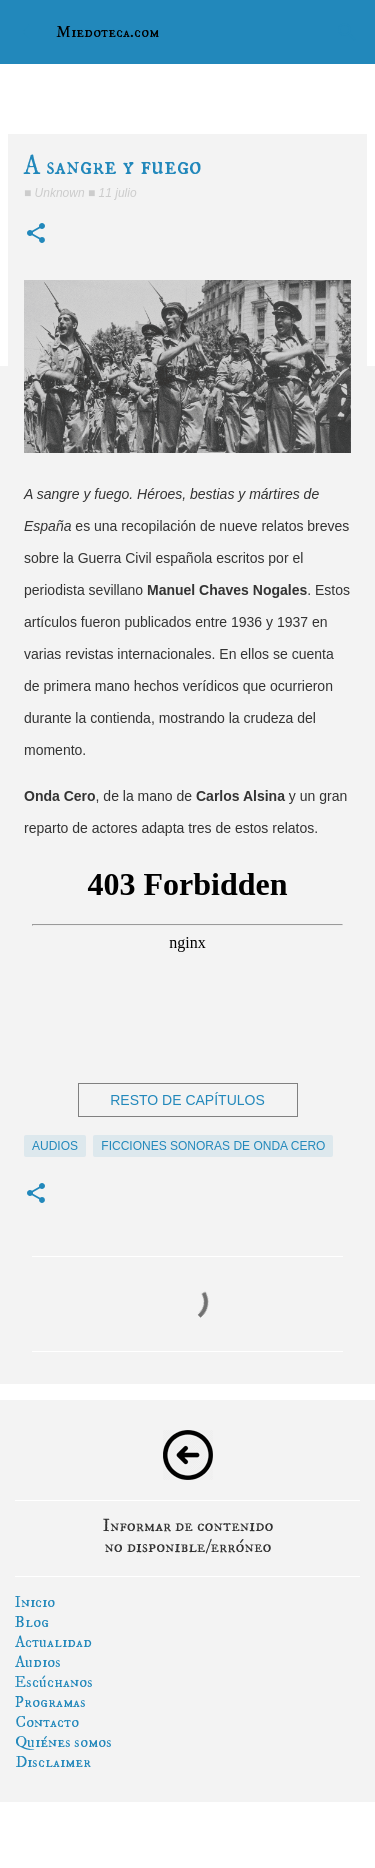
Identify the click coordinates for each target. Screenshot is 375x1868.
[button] (36, 234)
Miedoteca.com (107, 32)
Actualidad (53, 1642)
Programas (50, 1702)
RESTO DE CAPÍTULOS (187, 1100)
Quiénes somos (63, 1742)
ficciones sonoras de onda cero (213, 1146)
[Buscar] (347, 32)
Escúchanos (54, 1682)
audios (55, 1146)
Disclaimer (53, 1762)
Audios (38, 1662)
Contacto (47, 1722)
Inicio (35, 1602)
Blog (32, 1622)
